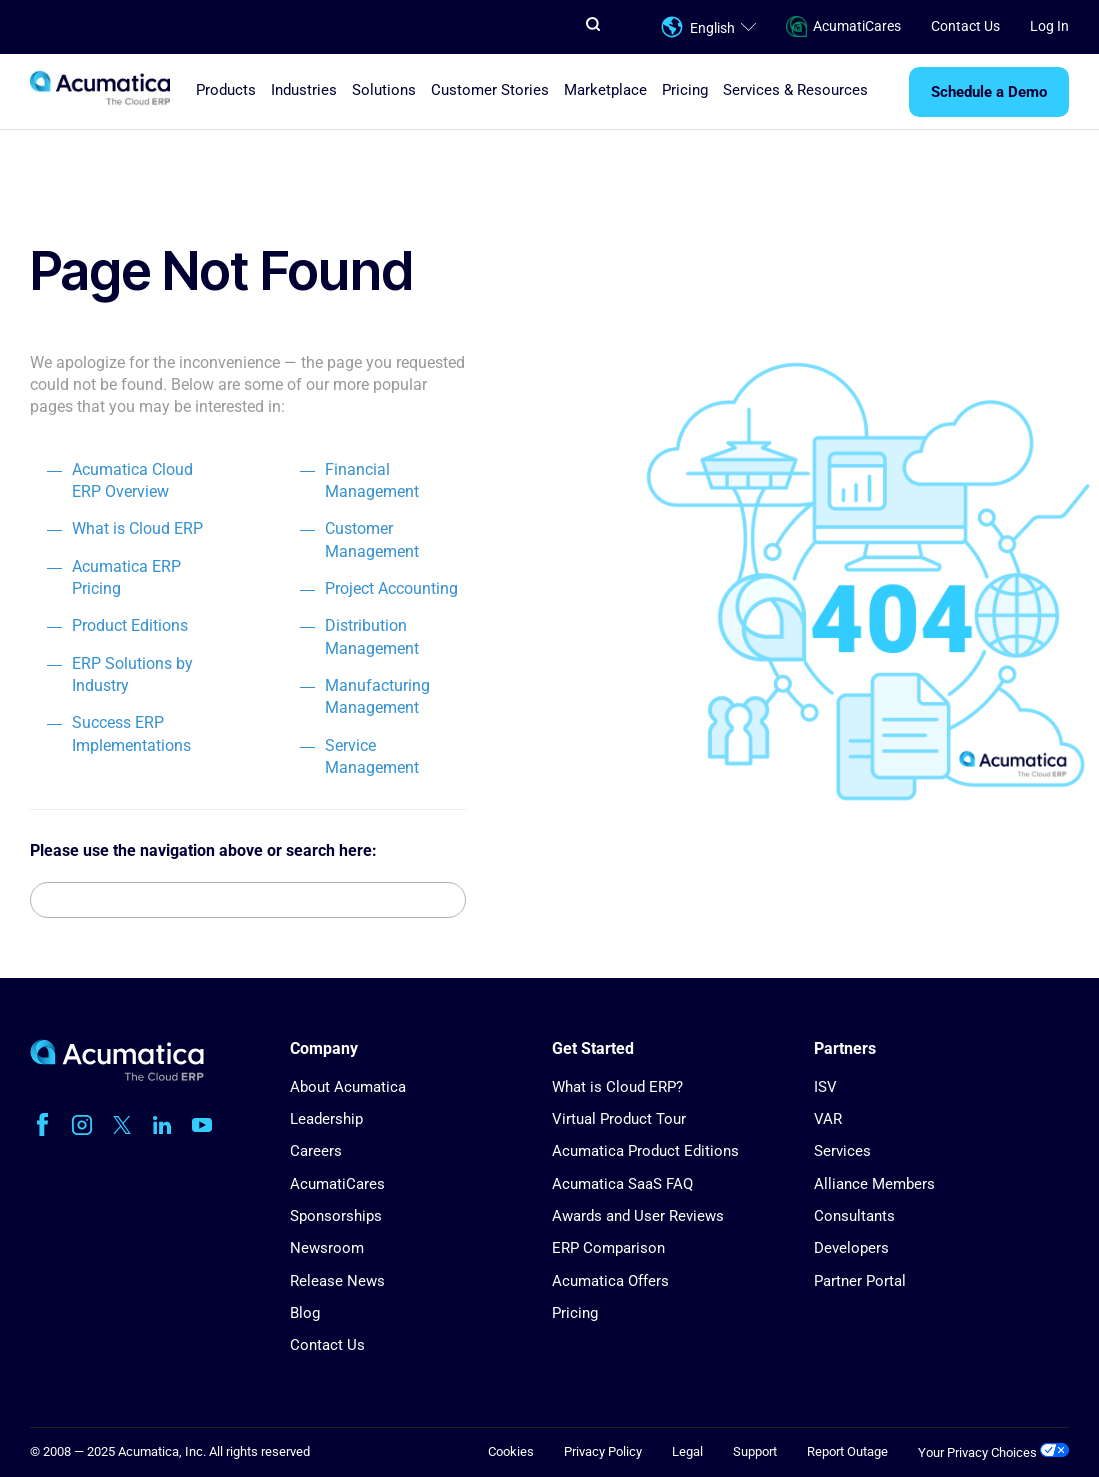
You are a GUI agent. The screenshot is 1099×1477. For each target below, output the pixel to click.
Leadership (326, 1119)
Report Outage (847, 1451)
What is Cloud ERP (137, 528)
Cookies (511, 1451)
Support (755, 1451)
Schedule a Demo (989, 92)
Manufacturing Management (377, 696)
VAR (828, 1119)
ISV (825, 1087)
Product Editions (130, 625)
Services (842, 1151)
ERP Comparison (608, 1248)
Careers (316, 1151)
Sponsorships (336, 1216)
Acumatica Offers (610, 1281)
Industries (304, 90)
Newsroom (327, 1248)
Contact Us (965, 26)
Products (226, 90)
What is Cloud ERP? (617, 1087)
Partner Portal (860, 1281)
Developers (851, 1248)
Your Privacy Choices (993, 1452)
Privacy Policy (603, 1451)
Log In (1049, 26)
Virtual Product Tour (619, 1119)
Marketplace (605, 90)
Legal (687, 1451)
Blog (305, 1313)
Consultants (854, 1216)
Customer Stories (490, 90)
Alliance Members (874, 1184)
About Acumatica (348, 1087)
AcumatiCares (843, 26)
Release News (337, 1281)
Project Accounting (391, 588)
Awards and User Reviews (638, 1216)
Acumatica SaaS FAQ (622, 1184)
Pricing (685, 90)
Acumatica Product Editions (645, 1151)
